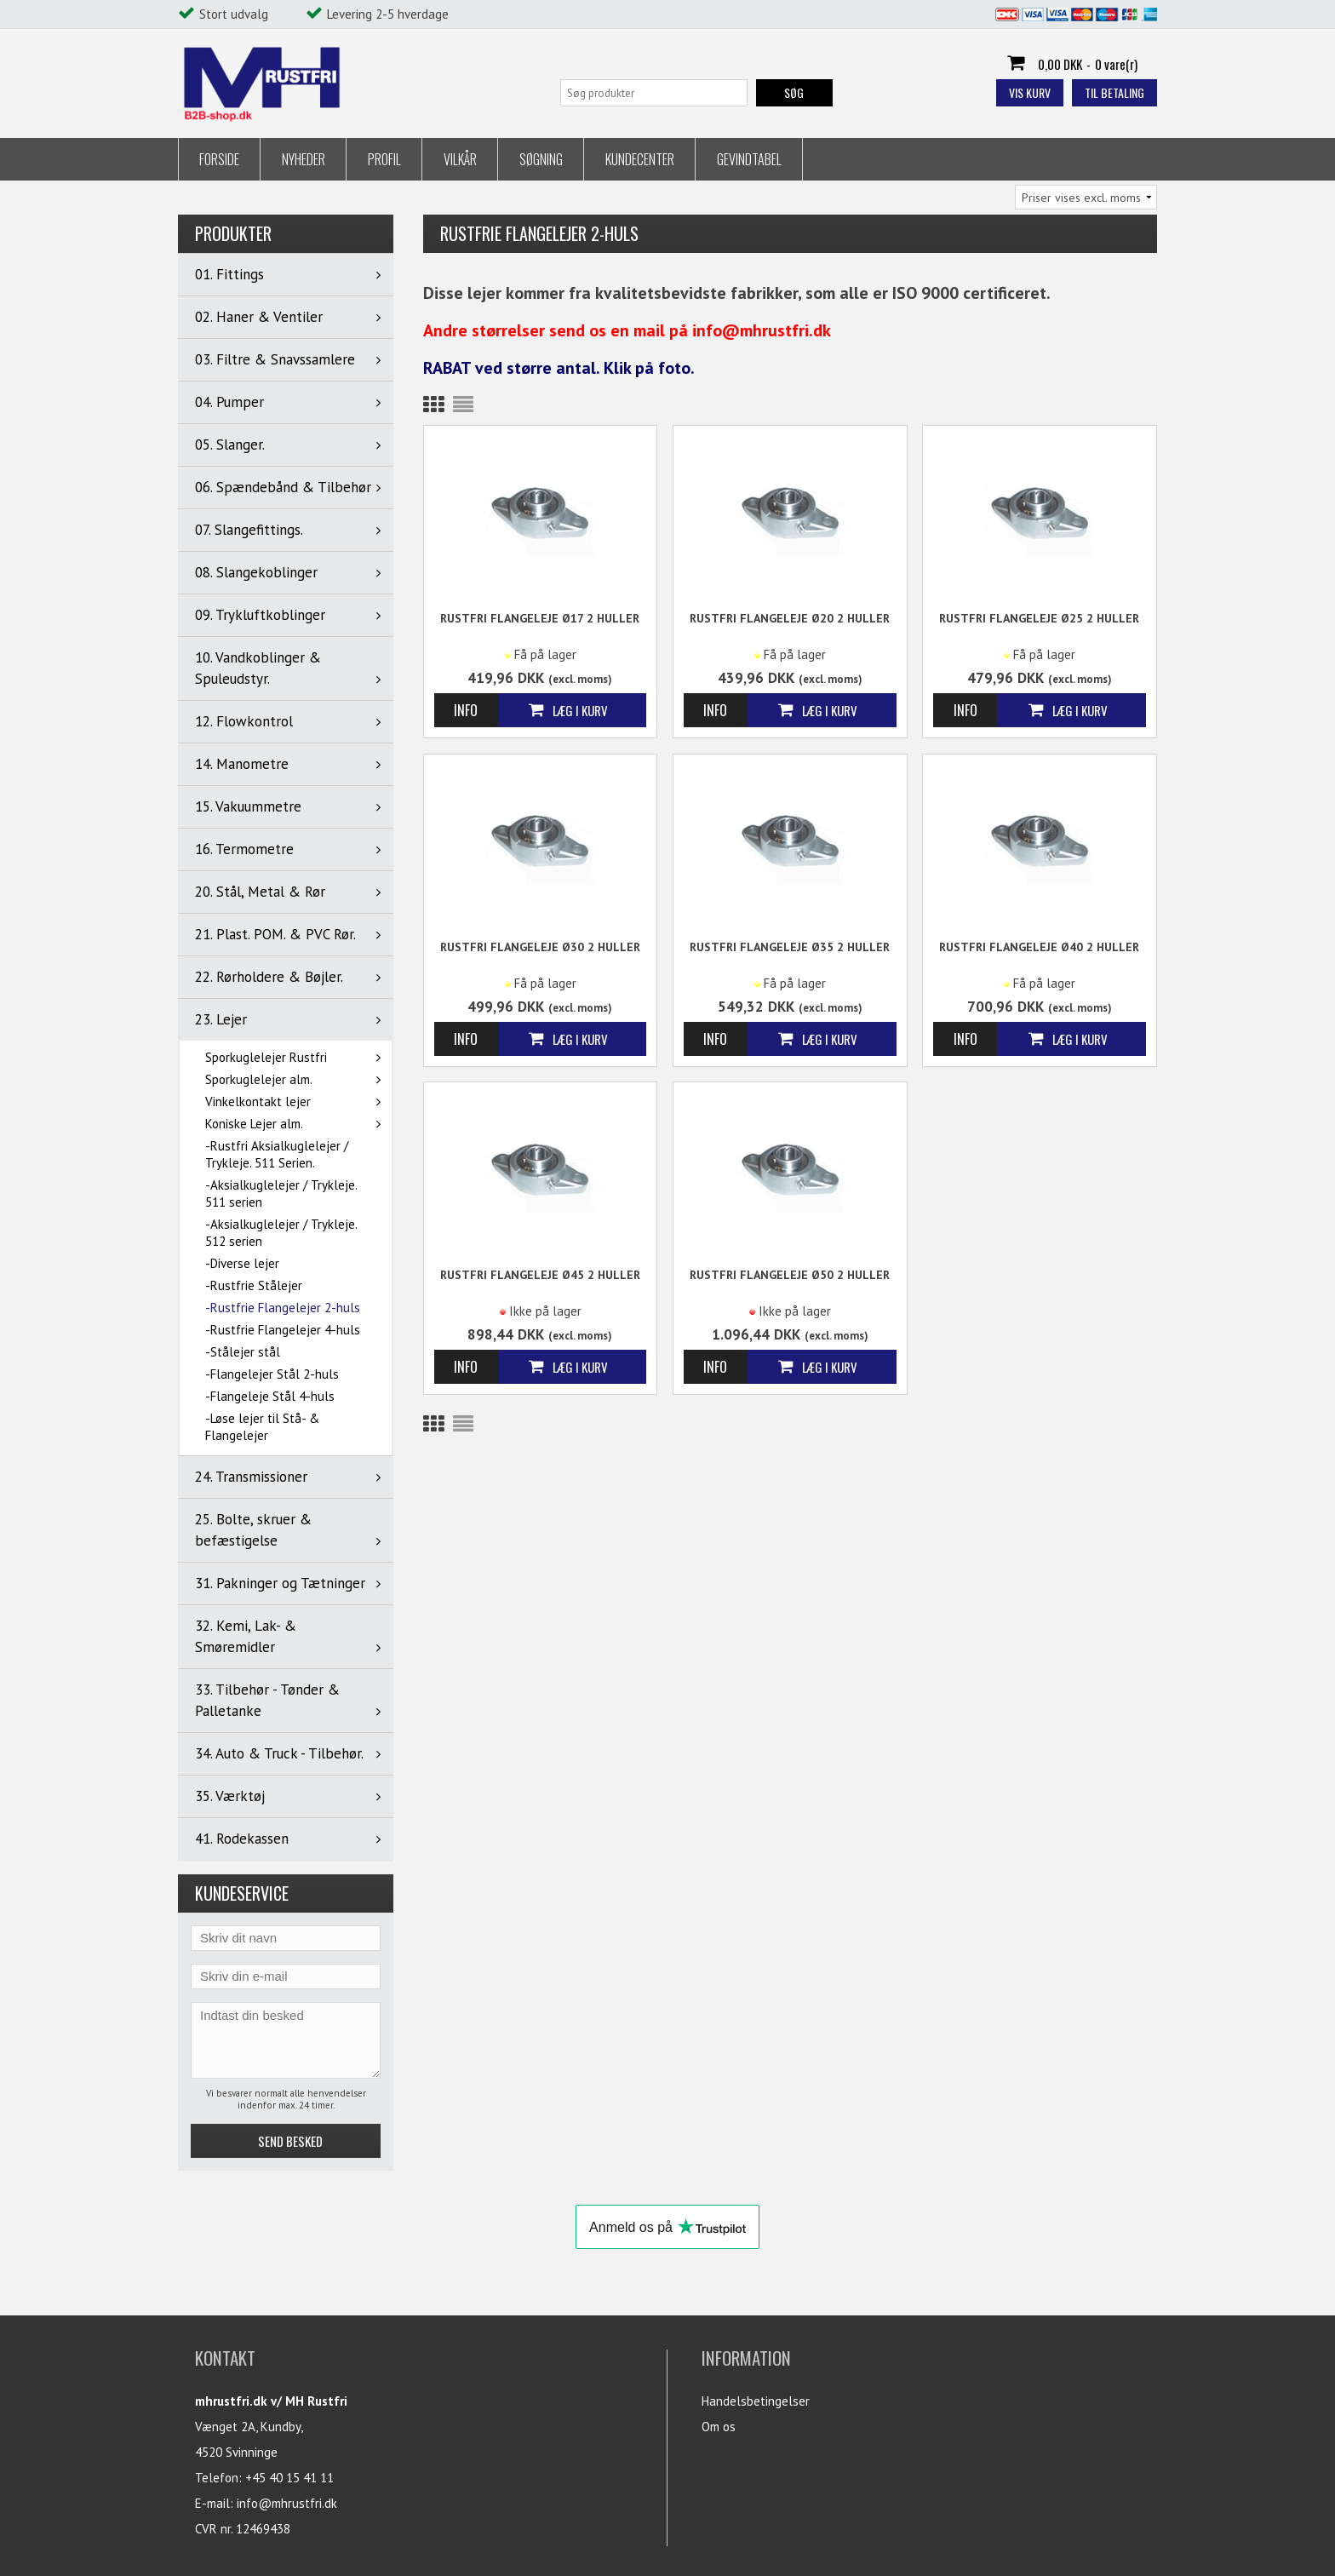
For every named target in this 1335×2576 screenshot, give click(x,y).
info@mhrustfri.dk (287, 2503)
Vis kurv (1030, 92)
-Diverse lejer (242, 1263)
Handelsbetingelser (756, 2401)
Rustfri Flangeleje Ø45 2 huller (540, 1274)
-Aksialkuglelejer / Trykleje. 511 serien (281, 1193)
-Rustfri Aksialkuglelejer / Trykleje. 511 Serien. (276, 1154)
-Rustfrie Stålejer (253, 1285)
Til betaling (1114, 92)
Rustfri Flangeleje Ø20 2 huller (790, 618)
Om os (719, 2426)
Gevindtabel (749, 159)
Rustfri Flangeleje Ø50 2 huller (790, 1274)
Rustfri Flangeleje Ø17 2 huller (539, 618)
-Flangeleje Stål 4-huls (270, 1396)
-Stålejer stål (242, 1352)
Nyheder (303, 159)
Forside (219, 159)
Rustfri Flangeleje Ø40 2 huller (1039, 947)
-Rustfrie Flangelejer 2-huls (282, 1307)
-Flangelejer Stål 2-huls (272, 1374)
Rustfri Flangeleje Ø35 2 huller (790, 947)
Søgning (541, 159)
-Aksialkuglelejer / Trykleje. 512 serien (281, 1232)
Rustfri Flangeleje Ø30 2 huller (540, 947)
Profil (384, 159)
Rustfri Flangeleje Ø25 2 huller (1039, 618)
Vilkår (460, 159)
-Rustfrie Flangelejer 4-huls (282, 1330)
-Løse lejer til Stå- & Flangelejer (262, 1426)
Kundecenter (639, 159)
